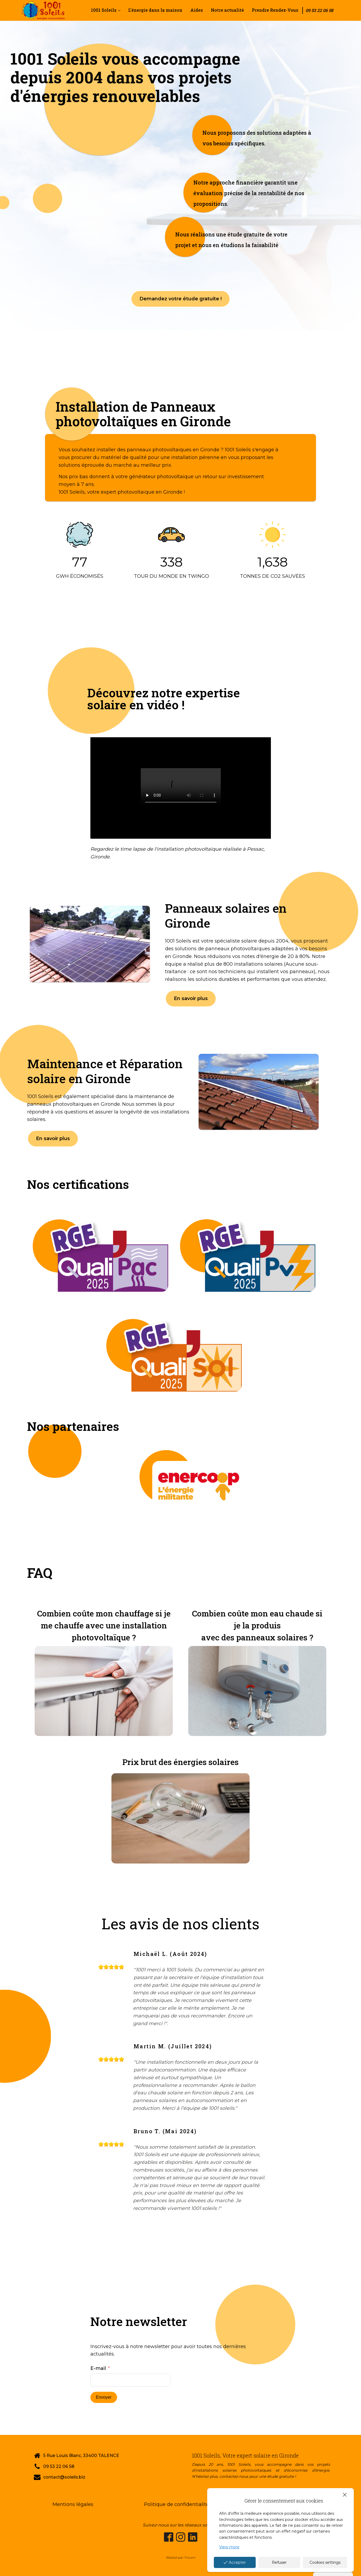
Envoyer (104, 2397)
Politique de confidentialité (176, 2504)
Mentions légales (73, 2504)
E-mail (98, 2368)
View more (229, 2547)
